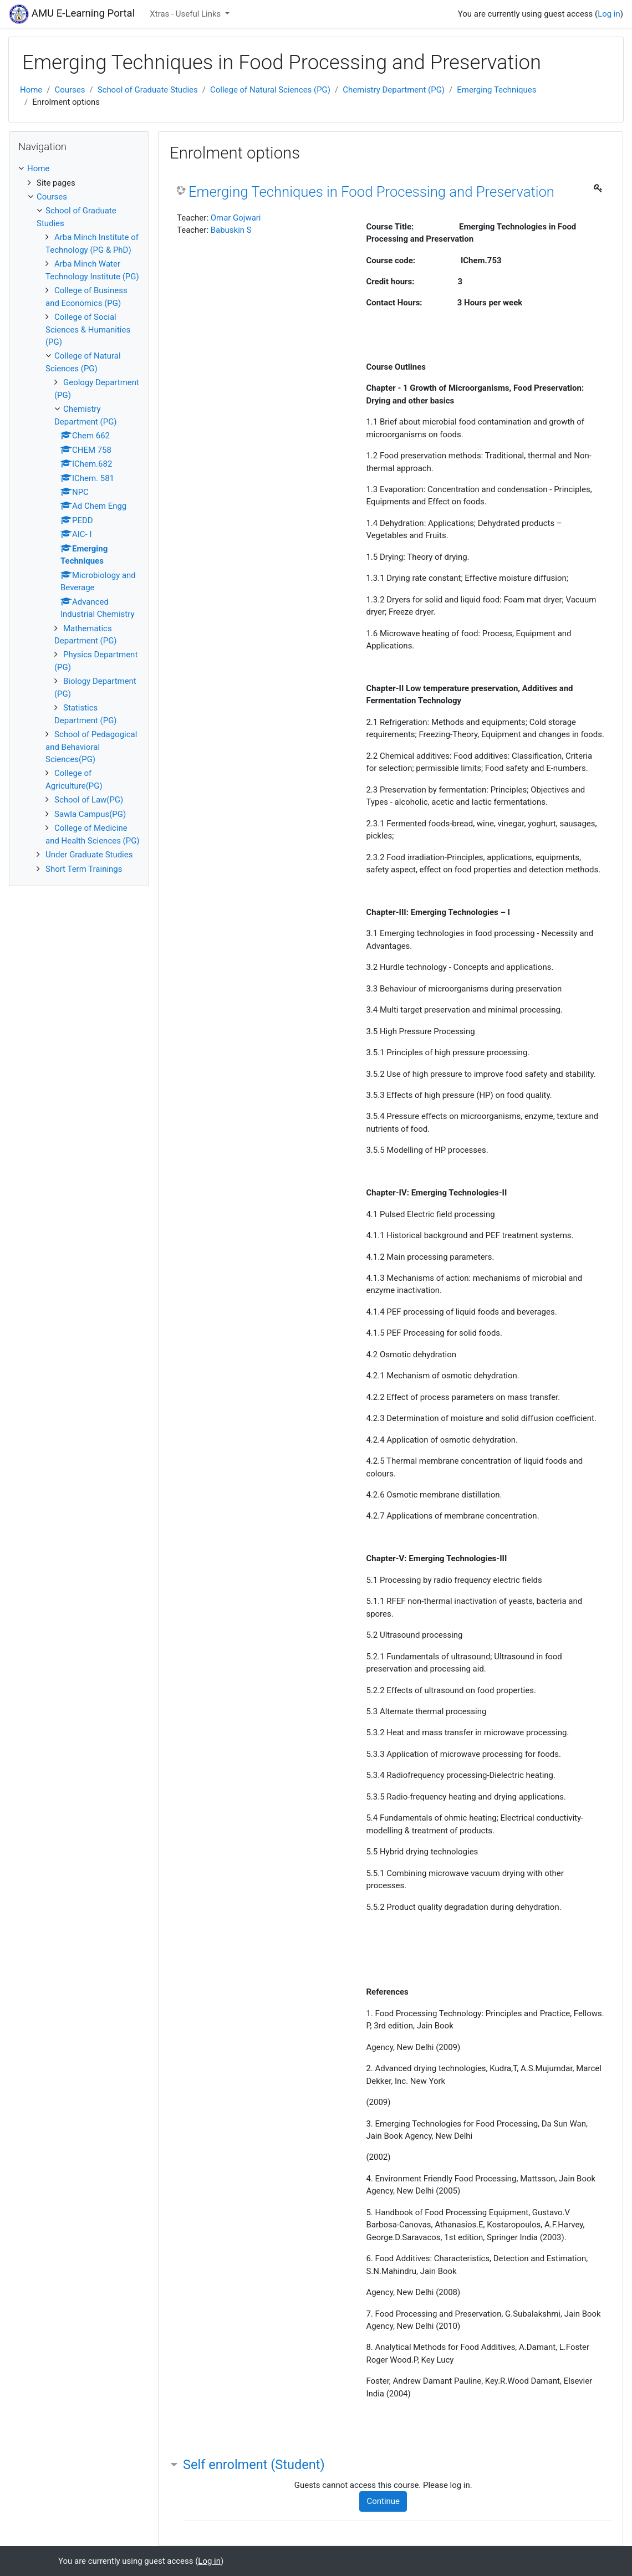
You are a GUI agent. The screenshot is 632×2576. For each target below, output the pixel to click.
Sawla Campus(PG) (90, 814)
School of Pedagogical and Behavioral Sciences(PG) (91, 746)
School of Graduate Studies (148, 90)
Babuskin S (231, 230)
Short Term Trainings (83, 869)
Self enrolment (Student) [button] (254, 2464)
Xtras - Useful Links (186, 14)
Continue (383, 2501)
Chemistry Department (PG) (394, 90)
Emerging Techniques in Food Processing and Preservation (371, 191)
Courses (69, 90)
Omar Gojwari (236, 218)
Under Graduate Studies (88, 855)
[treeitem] (79, 168)
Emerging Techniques (496, 90)
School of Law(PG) (88, 800)
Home (31, 90)
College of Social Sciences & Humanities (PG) (87, 329)
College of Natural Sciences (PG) (270, 90)
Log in (609, 14)
